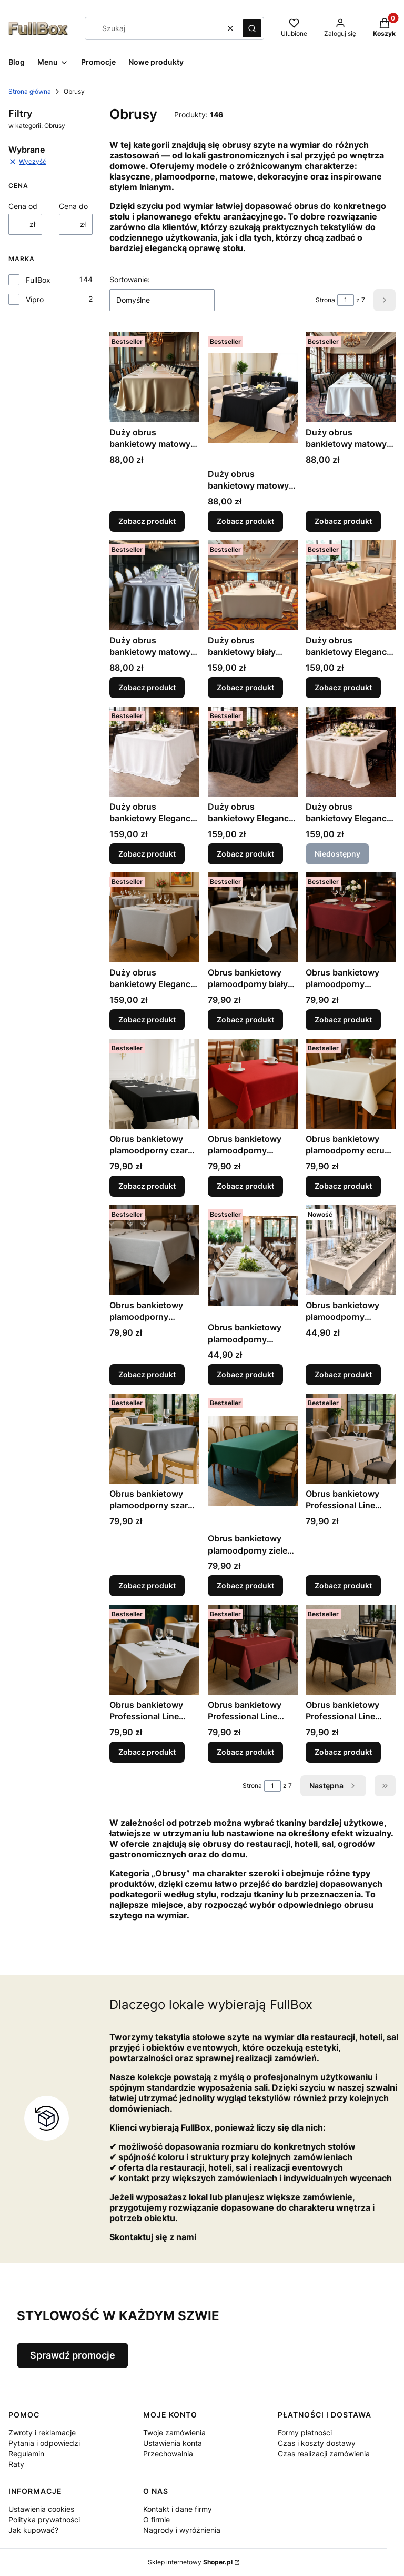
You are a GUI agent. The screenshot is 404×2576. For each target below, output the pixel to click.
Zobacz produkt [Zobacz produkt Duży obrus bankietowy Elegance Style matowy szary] (147, 1019)
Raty (16, 2464)
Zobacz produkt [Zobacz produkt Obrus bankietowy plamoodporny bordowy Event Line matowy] (343, 1019)
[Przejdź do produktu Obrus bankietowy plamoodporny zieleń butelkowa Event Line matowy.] (253, 1461)
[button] (252, 28)
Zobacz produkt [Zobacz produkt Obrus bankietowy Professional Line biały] (147, 1751)
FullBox (38, 279)
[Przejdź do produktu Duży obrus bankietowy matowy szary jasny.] (154, 585)
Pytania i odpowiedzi (44, 2443)
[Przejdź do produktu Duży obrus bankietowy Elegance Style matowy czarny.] (253, 752)
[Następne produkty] (333, 1785)
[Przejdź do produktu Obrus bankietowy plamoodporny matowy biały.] (253, 1261)
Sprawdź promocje (72, 2355)
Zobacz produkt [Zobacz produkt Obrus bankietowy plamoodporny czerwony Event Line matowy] (245, 1185)
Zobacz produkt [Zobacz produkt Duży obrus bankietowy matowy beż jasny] (147, 520)
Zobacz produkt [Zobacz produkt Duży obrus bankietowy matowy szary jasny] (147, 687)
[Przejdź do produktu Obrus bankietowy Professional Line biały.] (154, 1650)
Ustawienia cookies (41, 2508)
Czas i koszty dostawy (317, 2443)
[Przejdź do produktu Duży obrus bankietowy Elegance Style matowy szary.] (154, 917)
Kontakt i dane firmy (177, 2508)
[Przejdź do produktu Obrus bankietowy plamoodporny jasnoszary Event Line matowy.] (154, 1250)
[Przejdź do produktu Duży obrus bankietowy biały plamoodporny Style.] (253, 585)
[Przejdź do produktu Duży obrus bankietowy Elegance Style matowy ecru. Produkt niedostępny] (351, 752)
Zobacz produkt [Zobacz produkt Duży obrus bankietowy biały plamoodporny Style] (245, 687)
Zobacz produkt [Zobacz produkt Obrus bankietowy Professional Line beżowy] (343, 1585)
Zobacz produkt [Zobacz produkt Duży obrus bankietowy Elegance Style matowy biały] (147, 853)
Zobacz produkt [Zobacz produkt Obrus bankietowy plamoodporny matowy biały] (245, 1374)
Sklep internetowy (190, 2562)
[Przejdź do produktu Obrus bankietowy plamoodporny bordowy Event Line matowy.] (351, 917)
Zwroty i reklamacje (42, 2432)
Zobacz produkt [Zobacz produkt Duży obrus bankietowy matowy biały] (343, 520)
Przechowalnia (168, 2453)
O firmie (156, 2519)
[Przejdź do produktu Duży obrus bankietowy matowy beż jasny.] (154, 377)
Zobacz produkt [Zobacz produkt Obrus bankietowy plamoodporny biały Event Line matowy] (245, 1019)
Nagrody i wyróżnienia (181, 2529)
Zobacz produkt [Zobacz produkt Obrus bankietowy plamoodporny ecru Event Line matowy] (343, 1185)
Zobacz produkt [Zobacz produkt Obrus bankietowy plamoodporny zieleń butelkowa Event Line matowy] (245, 1585)
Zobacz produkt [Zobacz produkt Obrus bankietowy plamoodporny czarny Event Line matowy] (147, 1185)
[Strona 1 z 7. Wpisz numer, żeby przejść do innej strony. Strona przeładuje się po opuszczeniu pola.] (345, 300)
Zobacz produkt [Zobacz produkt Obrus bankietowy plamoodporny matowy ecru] (343, 1374)
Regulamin (26, 2453)
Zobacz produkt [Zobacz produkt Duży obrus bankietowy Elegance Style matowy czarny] (245, 853)
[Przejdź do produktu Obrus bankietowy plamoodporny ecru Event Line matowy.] (351, 1084)
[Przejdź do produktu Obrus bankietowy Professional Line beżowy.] (351, 1439)
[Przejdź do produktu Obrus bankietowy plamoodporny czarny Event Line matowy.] (154, 1084)
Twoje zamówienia (174, 2432)
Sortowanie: (129, 279)
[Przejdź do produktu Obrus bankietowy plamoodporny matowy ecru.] (351, 1250)
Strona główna (29, 91)
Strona (325, 300)
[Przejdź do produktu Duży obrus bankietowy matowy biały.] (351, 377)
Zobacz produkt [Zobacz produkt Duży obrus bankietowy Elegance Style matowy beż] (343, 687)
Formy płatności (305, 2432)
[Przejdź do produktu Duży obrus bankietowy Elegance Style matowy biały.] (154, 752)
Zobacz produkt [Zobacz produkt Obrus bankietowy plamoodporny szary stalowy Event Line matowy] (147, 1585)
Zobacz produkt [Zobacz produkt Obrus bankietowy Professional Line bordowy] (245, 1751)
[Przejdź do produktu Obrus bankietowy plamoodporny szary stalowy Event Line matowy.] (154, 1439)
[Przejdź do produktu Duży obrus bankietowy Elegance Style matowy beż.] (351, 585)
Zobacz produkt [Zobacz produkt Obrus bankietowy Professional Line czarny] (343, 1751)
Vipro (35, 299)
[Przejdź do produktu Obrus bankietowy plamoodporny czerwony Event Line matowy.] (253, 1084)
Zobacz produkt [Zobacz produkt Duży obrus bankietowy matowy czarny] (245, 520)
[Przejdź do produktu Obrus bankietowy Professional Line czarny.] (351, 1650)
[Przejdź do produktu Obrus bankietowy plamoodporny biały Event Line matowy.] (253, 917)
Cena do (73, 206)
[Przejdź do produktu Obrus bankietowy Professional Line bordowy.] (253, 1650)
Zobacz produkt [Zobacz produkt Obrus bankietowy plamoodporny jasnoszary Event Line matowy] (147, 1374)
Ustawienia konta (172, 2443)
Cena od (22, 206)
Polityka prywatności (44, 2519)
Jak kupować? (33, 2529)
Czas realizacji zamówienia (324, 2453)
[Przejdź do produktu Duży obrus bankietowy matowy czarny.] (253, 398)
